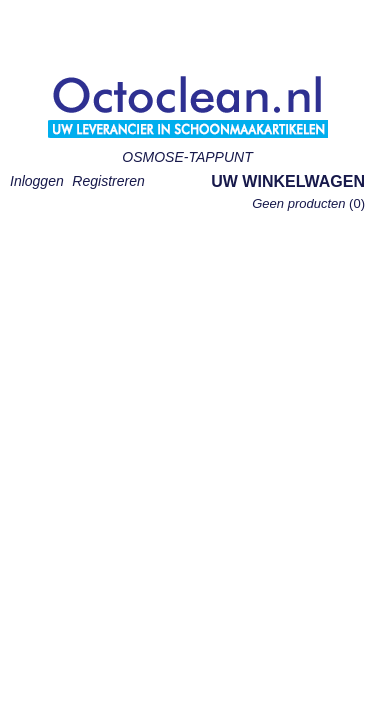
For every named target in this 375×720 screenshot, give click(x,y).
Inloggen (37, 181)
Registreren (108, 181)
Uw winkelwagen (288, 181)
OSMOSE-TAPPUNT (187, 157)
